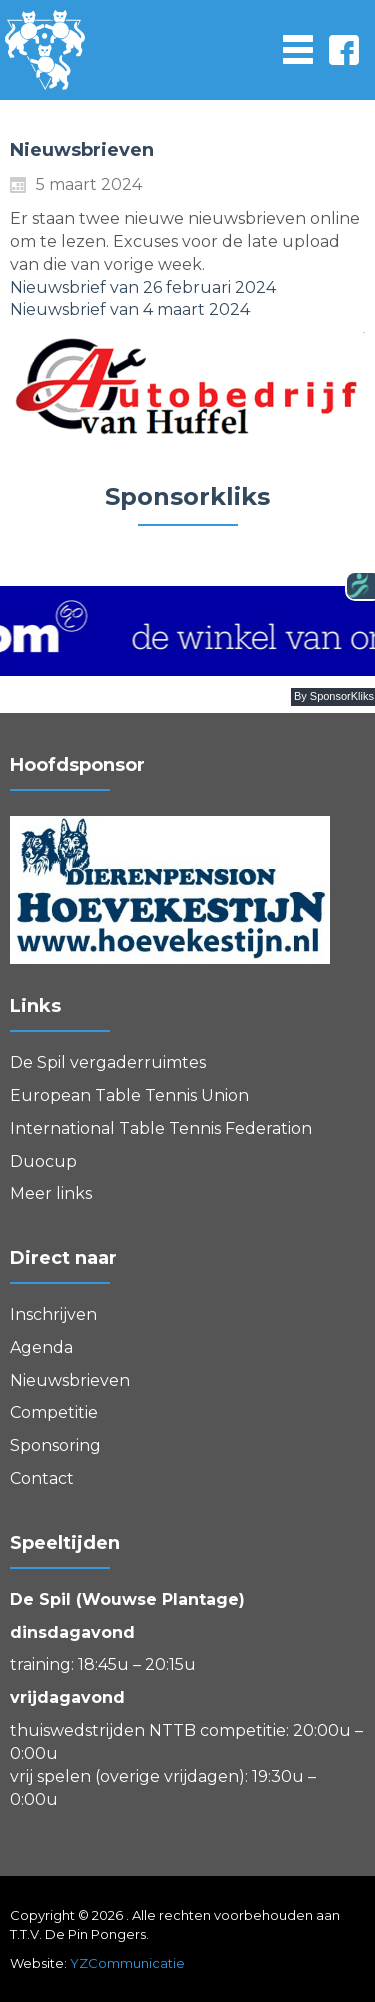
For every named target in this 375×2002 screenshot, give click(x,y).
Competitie (54, 1412)
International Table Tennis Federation (161, 1128)
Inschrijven (53, 1314)
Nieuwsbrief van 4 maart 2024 (130, 309)
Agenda (41, 1347)
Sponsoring (55, 1445)
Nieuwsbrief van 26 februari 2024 (143, 287)
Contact (42, 1478)
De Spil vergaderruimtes (108, 1062)
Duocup (43, 1161)
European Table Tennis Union (129, 1095)
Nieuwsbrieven (70, 1380)
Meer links (51, 1193)
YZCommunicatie (127, 1963)
